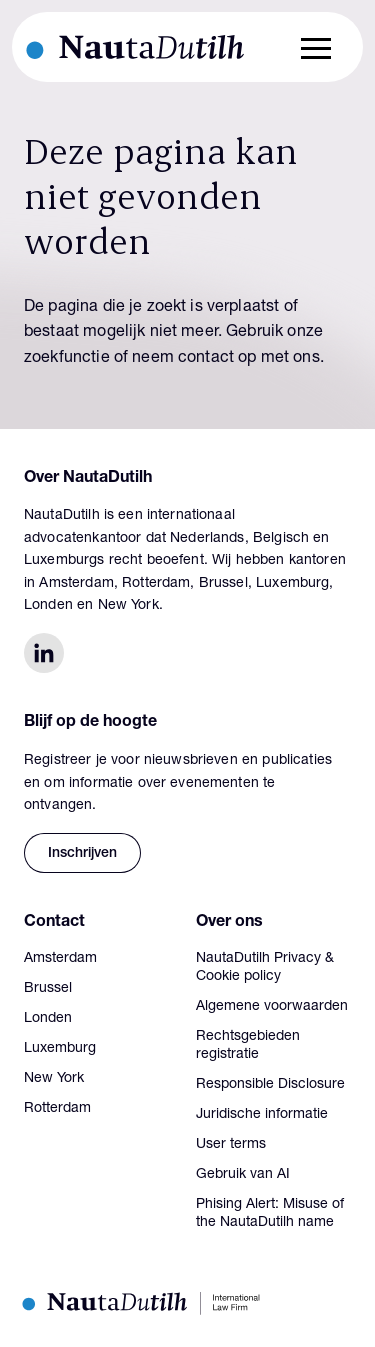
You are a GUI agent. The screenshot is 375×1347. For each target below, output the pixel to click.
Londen (48, 1019)
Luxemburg (60, 1049)
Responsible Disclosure (270, 1085)
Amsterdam (60, 959)
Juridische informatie (262, 1115)
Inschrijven (82, 854)
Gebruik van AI (243, 1175)
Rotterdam (57, 1109)
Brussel (48, 989)
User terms (231, 1145)
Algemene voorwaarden (272, 1007)
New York (54, 1079)
